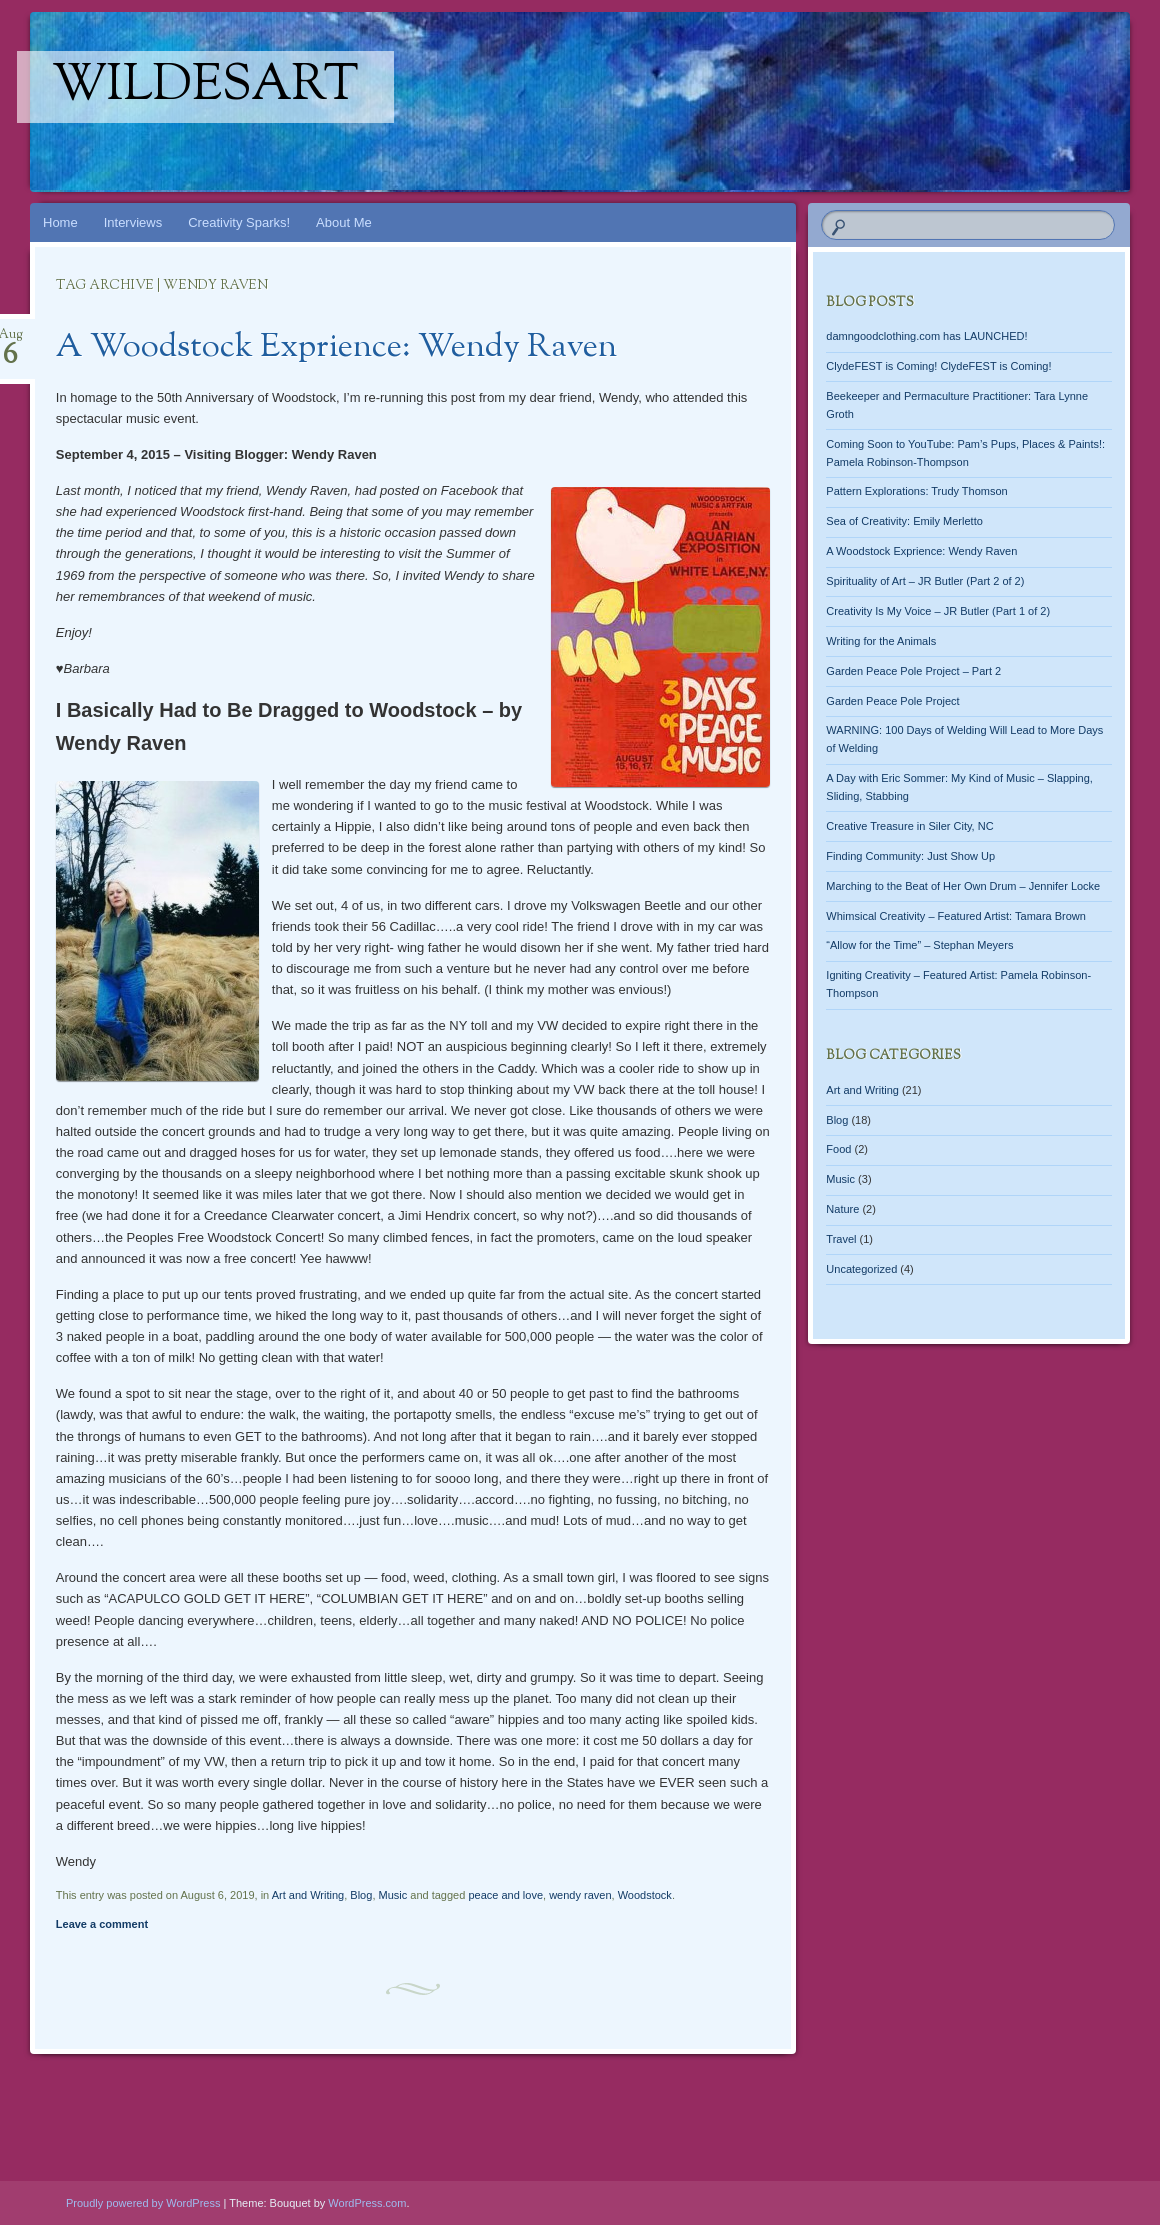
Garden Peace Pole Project (892, 701)
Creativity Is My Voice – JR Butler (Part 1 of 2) (938, 611)
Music (393, 1895)
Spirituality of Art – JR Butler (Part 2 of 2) (925, 581)
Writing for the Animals (881, 641)
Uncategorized (861, 1269)
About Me (344, 222)
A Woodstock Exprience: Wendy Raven (336, 348)
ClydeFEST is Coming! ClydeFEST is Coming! (938, 366)
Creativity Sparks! (239, 222)
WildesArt (205, 87)
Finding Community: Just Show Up (910, 856)
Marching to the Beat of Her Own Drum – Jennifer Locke (963, 886)
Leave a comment (102, 1924)
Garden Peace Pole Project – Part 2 (913, 671)
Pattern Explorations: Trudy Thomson (916, 491)
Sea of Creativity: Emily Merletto (904, 521)
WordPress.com (367, 2203)
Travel (841, 1239)
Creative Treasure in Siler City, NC (909, 826)
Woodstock (645, 1895)
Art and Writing (308, 1895)
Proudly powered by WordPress (143, 2203)
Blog (361, 1895)
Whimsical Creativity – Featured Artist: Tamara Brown (956, 916)
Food (838, 1149)
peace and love (505, 1895)
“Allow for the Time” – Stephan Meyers (919, 945)
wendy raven (580, 1895)
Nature (842, 1209)
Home (60, 222)
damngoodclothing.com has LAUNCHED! (926, 336)
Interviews (133, 222)
